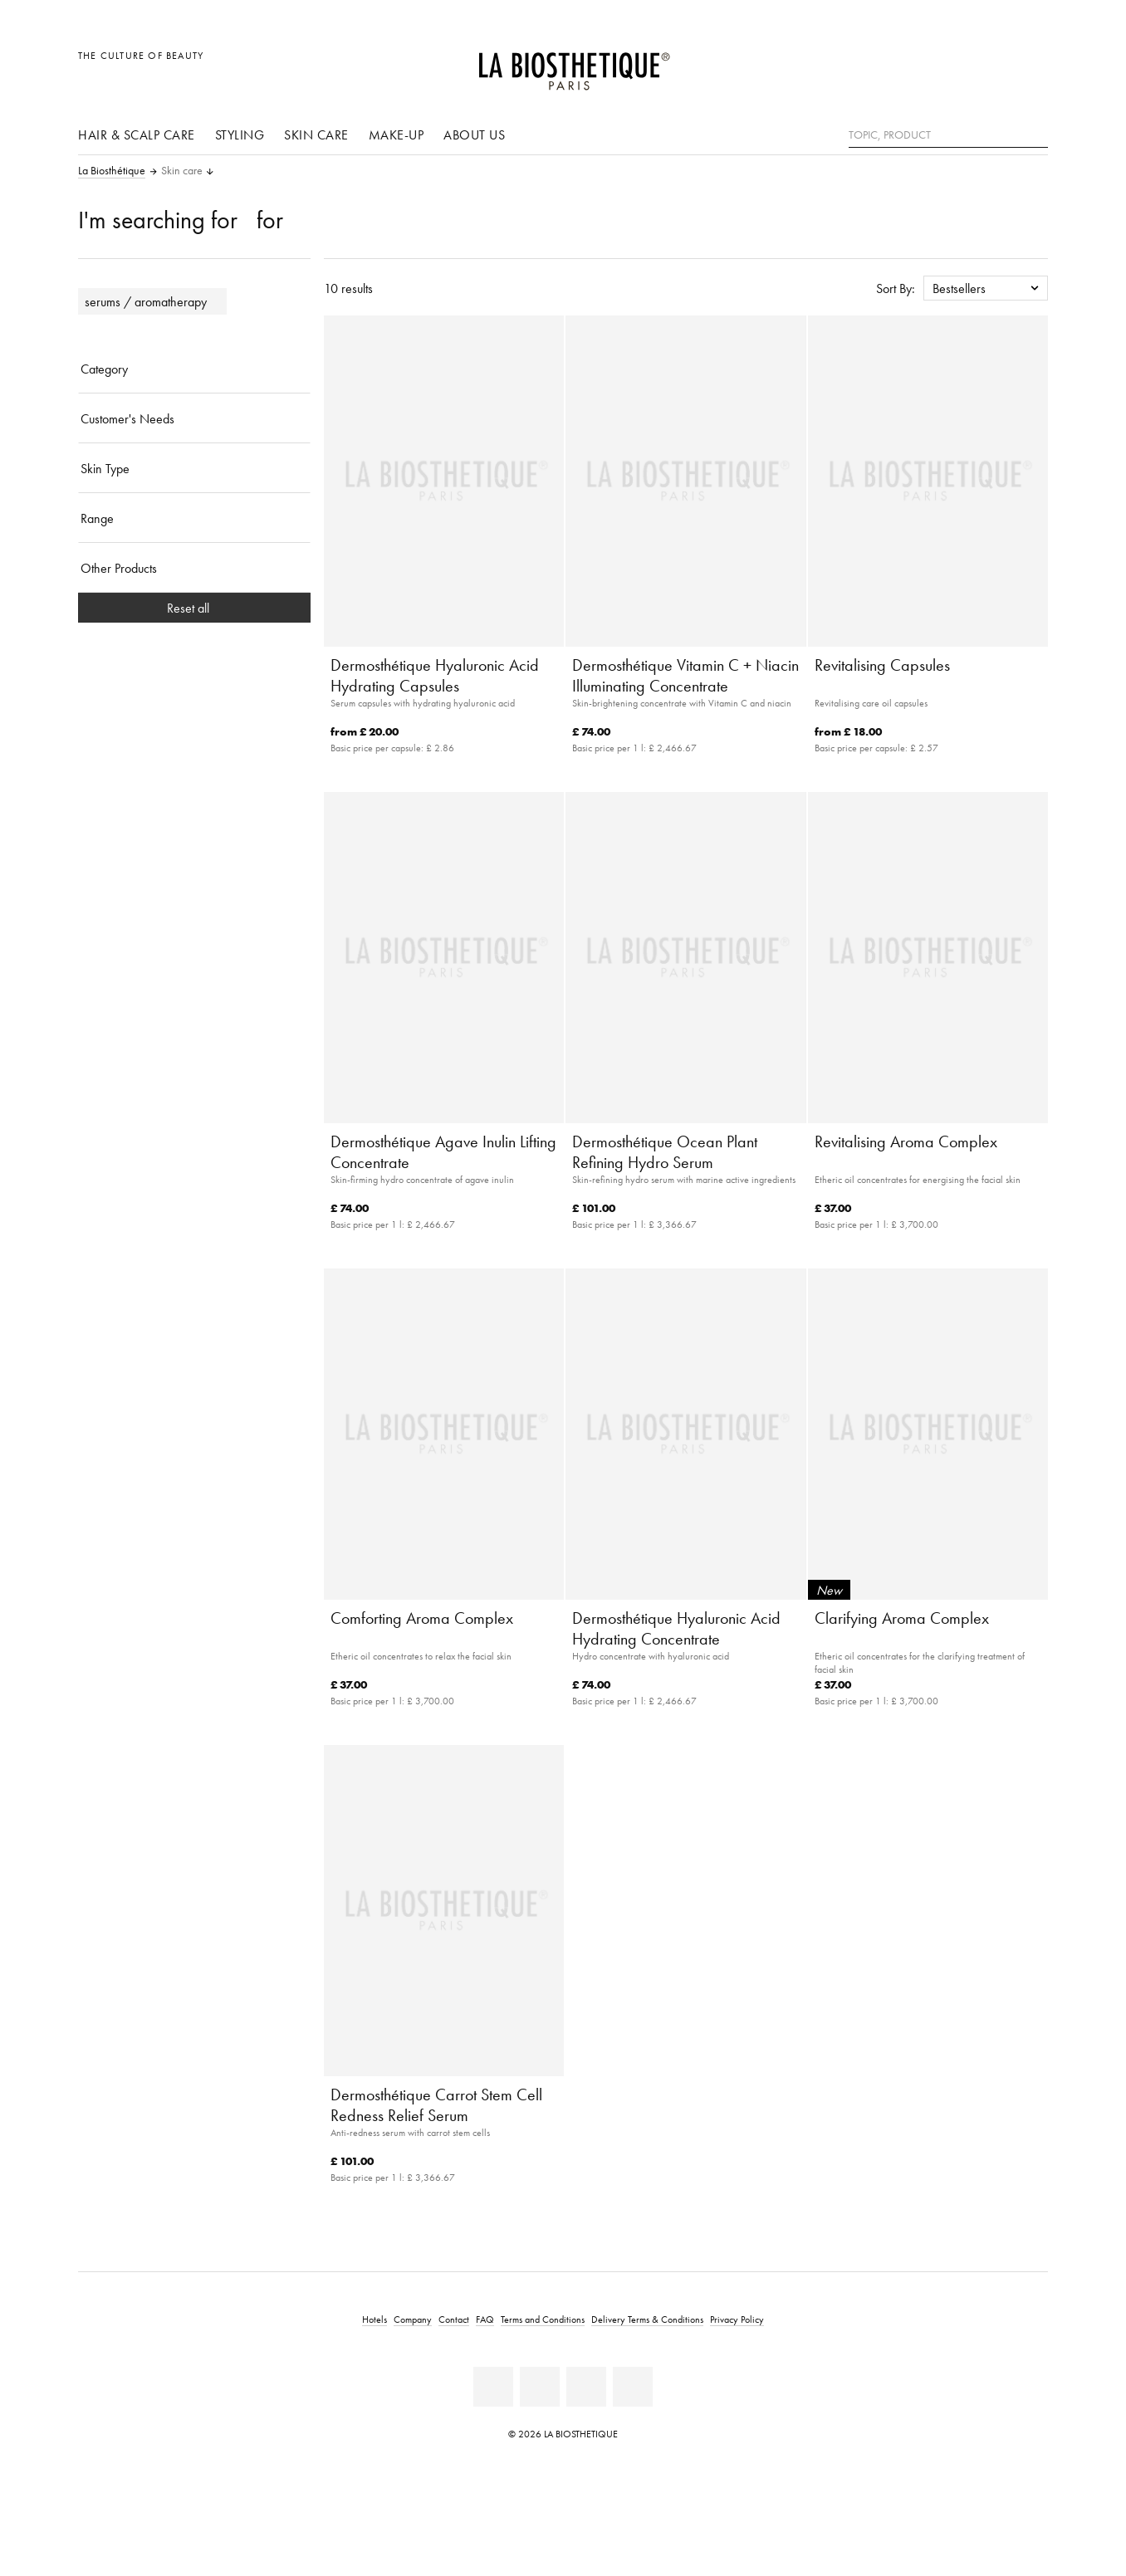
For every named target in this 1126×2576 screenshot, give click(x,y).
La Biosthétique (111, 171)
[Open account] (993, 64)
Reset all (195, 607)
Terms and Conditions (543, 2319)
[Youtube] (540, 2387)
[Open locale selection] (955, 64)
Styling (240, 134)
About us (474, 134)
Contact (453, 2319)
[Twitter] (633, 2387)
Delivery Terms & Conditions (647, 2319)
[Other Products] (194, 568)
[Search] (1035, 133)
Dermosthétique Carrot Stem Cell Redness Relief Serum (436, 2105)
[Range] (194, 518)
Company (413, 2319)
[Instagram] (586, 2387)
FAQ (485, 2319)
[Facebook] (493, 2387)
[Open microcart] (1031, 64)
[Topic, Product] (948, 135)
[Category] (194, 368)
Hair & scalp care (136, 134)
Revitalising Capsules (882, 665)
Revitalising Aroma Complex (906, 1141)
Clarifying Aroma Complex (902, 1618)
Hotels (374, 2319)
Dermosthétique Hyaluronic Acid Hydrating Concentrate (676, 1628)
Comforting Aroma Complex (421, 1618)
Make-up (396, 134)
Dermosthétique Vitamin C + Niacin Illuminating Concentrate (685, 675)
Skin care (316, 134)
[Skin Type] (194, 468)
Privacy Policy (737, 2319)
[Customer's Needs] (194, 418)
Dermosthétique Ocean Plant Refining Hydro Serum (664, 1152)
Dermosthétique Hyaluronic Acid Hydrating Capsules (434, 675)
